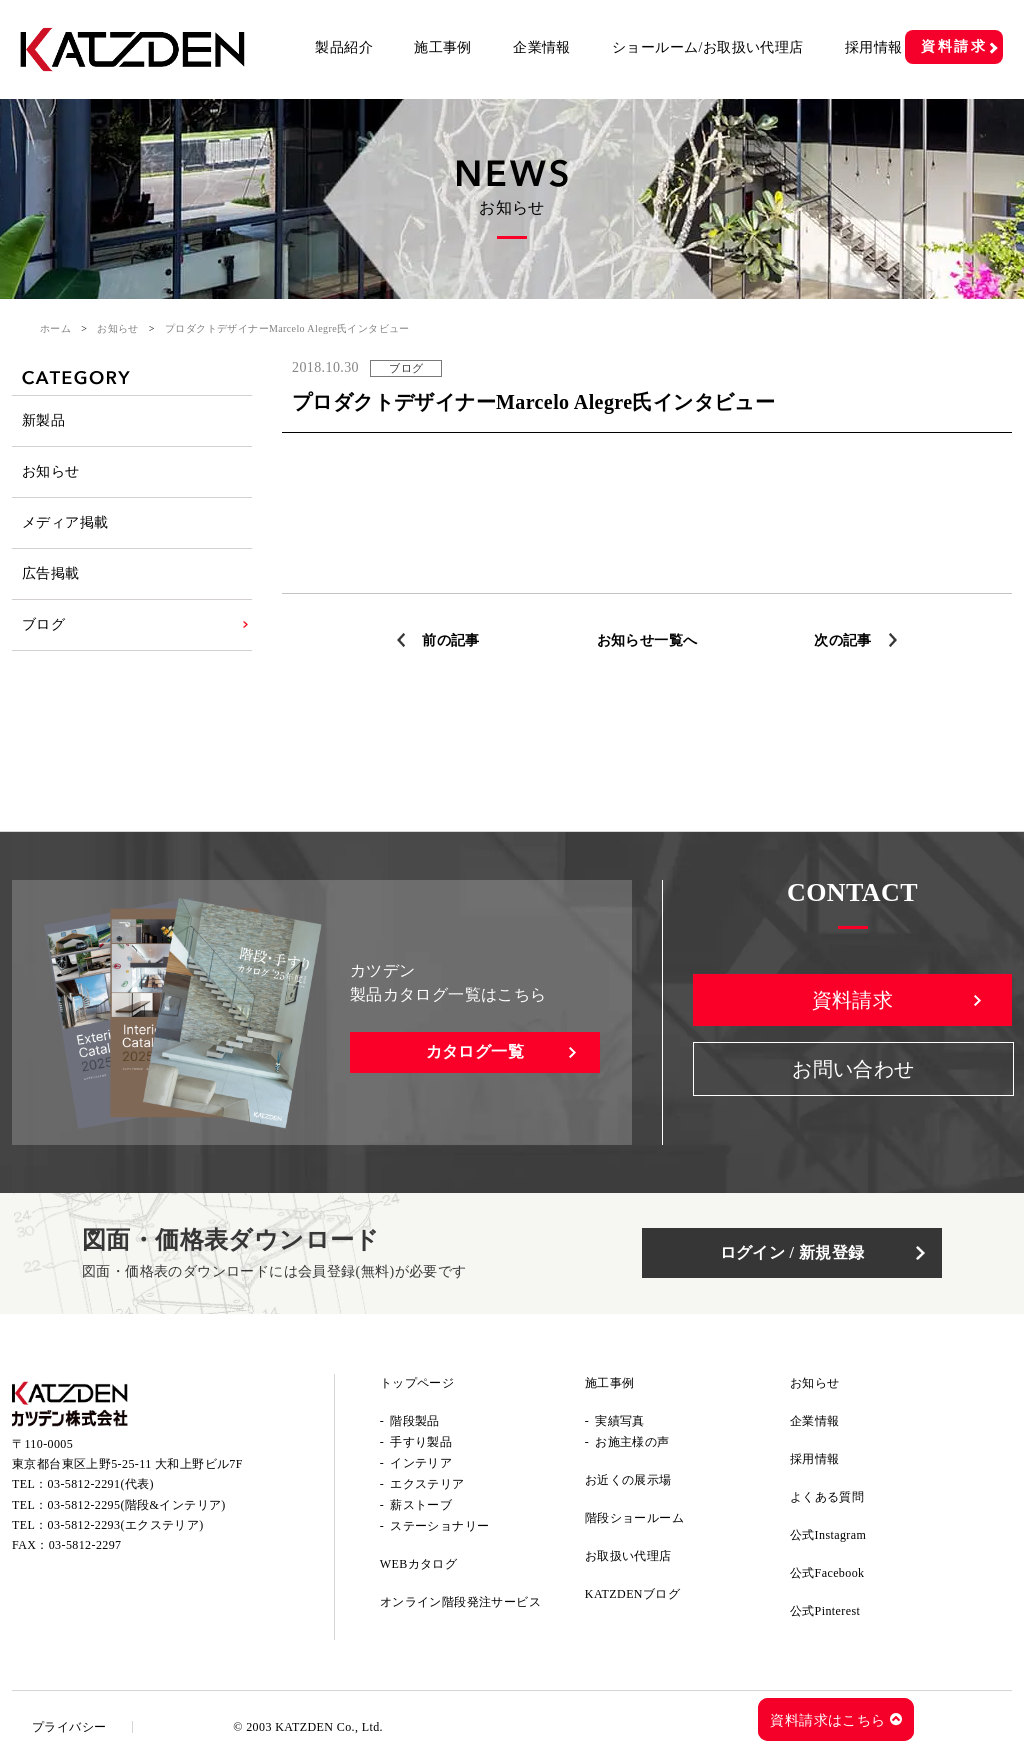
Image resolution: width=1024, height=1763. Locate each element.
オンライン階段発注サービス (460, 1602)
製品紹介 (344, 47)
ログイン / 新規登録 (792, 1252)
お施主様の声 (632, 1442)
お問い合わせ (853, 1069)
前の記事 (451, 640)
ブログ (43, 624)
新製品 (43, 420)
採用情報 (874, 47)
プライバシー (69, 1727)
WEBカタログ (418, 1564)
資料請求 (954, 46)
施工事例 (443, 47)
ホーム (55, 328)
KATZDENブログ (632, 1594)
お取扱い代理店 (628, 1556)
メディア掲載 (65, 522)
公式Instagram (828, 1535)
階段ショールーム (634, 1518)
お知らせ (118, 328)
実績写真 (620, 1421)
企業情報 (542, 47)
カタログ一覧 (475, 1051)
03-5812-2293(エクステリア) (126, 1525)
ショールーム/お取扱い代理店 (708, 47)
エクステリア (427, 1484)
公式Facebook (827, 1573)
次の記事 (843, 640)
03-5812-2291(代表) (101, 1484)
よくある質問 (827, 1497)
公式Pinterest (825, 1611)
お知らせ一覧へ (647, 640)
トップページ (417, 1383)
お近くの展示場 (628, 1480)
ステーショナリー (439, 1526)
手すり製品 (421, 1442)
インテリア (421, 1463)
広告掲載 (51, 573)
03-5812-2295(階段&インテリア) (137, 1505)
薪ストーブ (421, 1505)
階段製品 (415, 1421)
